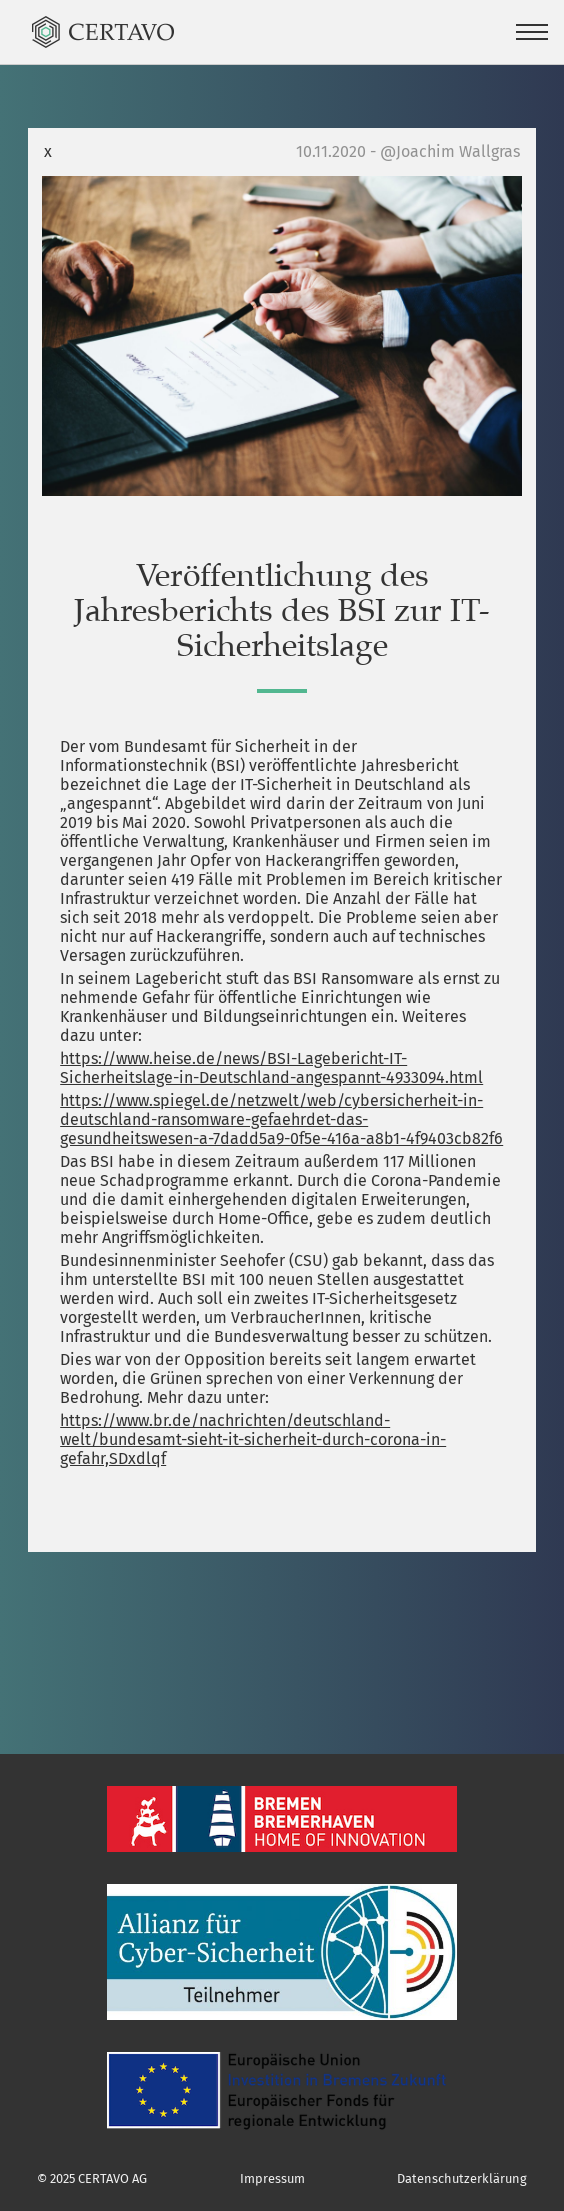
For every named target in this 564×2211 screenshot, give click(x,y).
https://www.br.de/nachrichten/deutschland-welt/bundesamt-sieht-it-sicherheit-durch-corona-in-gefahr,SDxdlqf (253, 1439)
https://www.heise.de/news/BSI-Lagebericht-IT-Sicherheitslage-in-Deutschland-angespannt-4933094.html (271, 1068)
